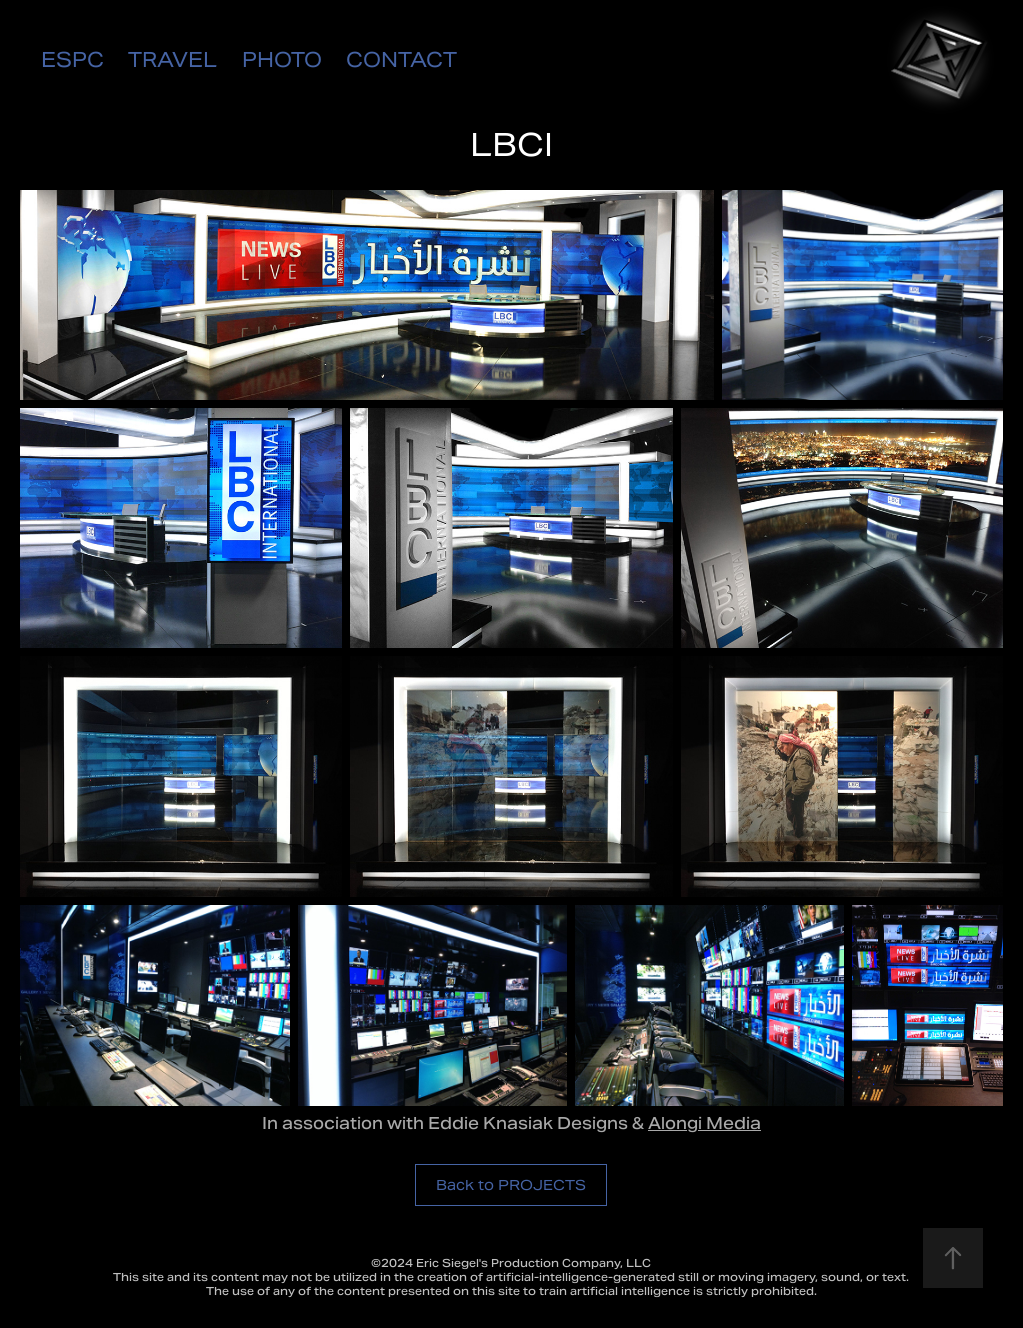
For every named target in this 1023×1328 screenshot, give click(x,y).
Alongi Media (704, 1123)
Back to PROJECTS (511, 1185)
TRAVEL (172, 60)
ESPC (72, 60)
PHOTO (282, 60)
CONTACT (401, 60)
